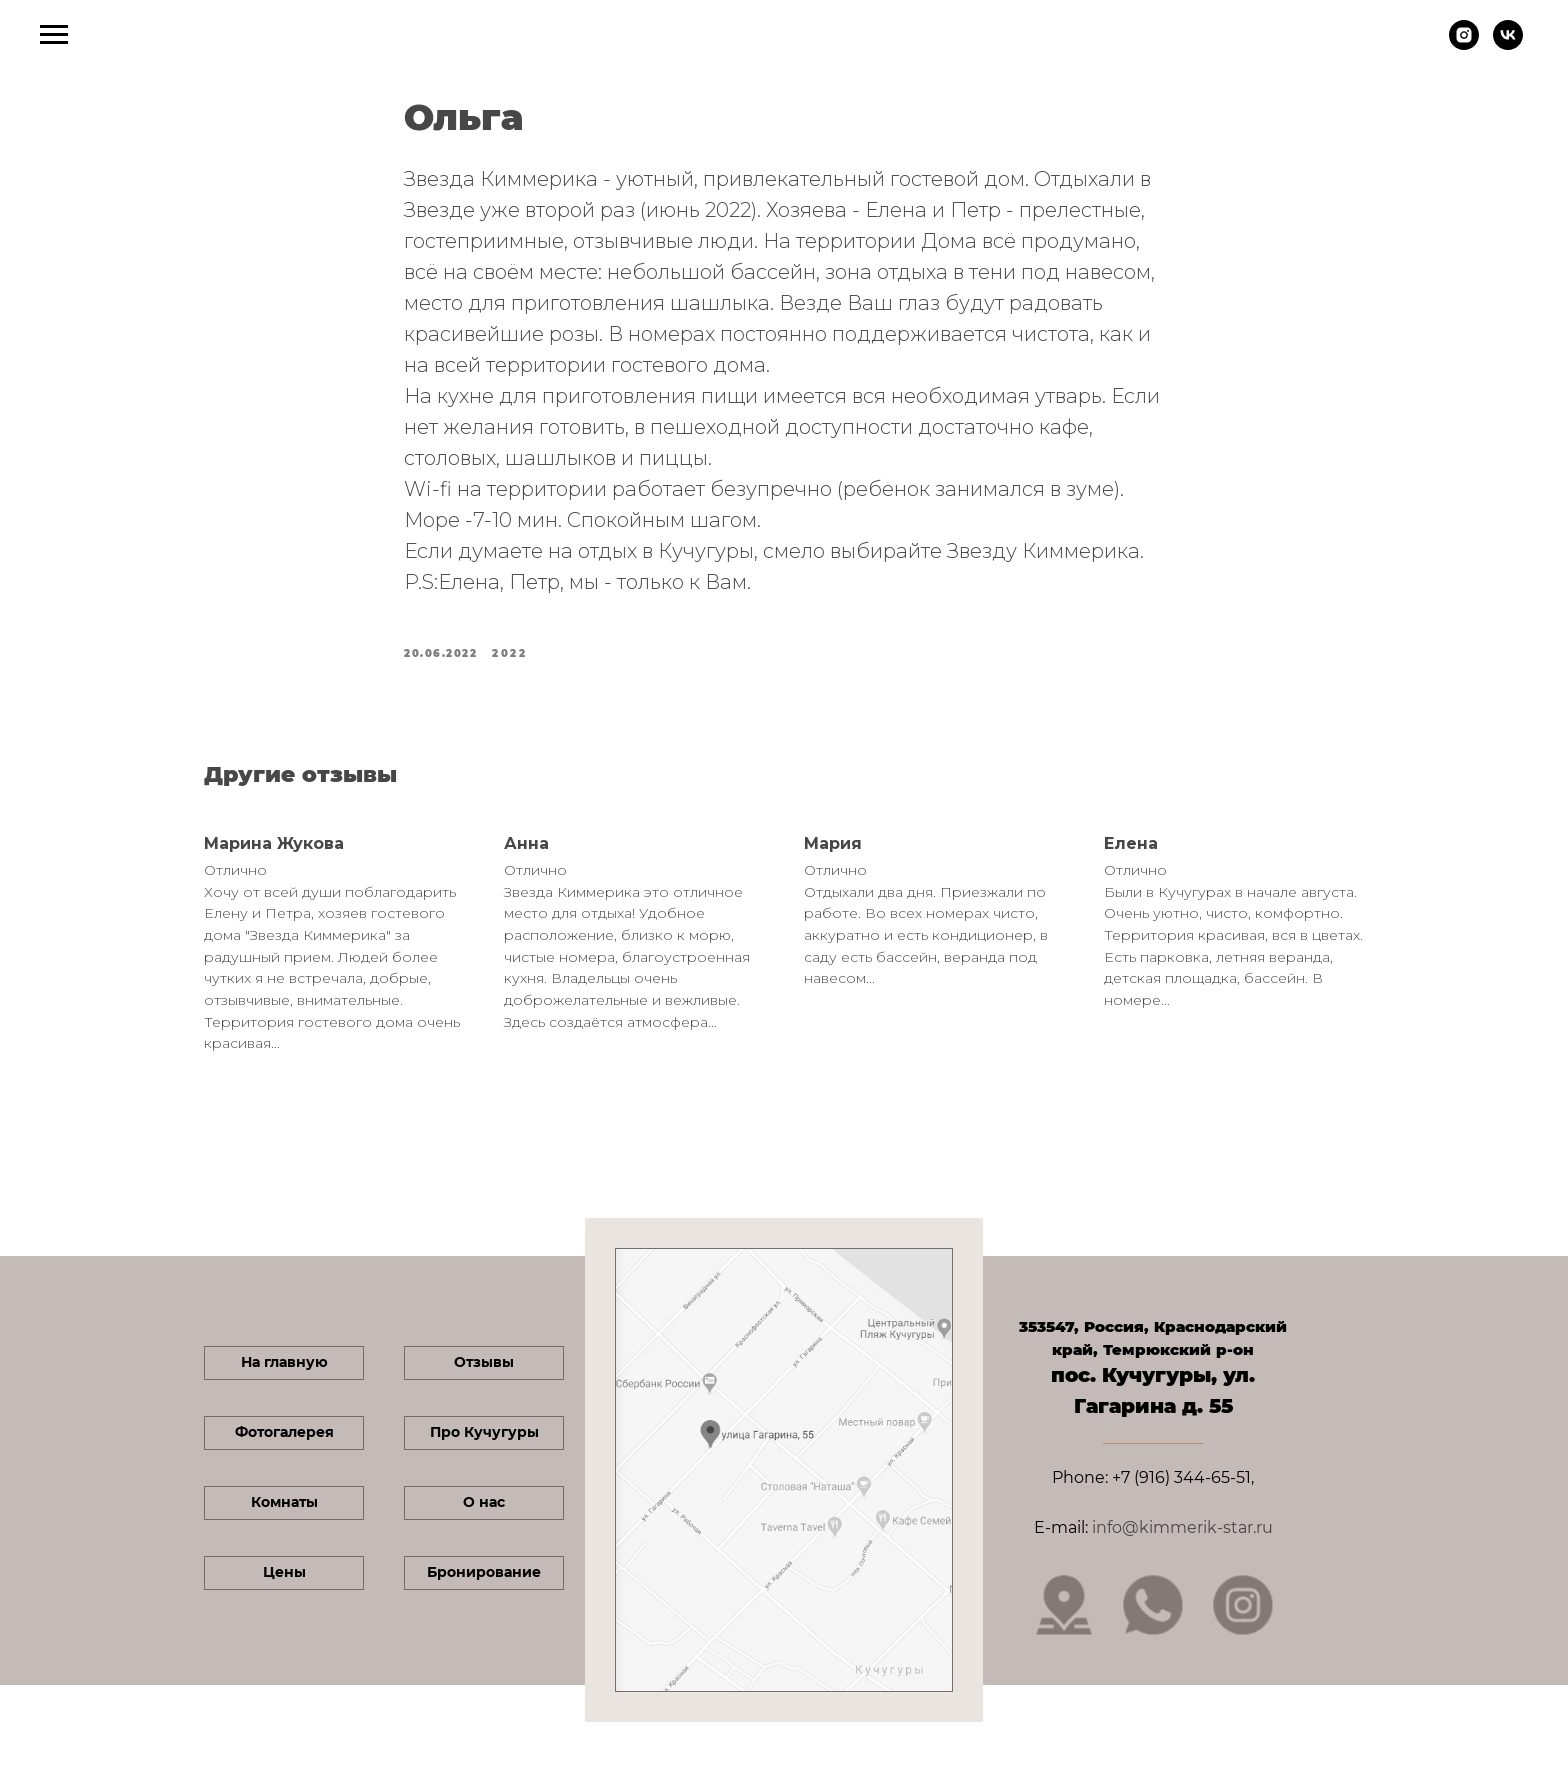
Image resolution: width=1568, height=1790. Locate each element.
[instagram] (1464, 44)
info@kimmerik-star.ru (1182, 1527)
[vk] (1508, 44)
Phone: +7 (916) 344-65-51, (1153, 1477)
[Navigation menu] (54, 35)
